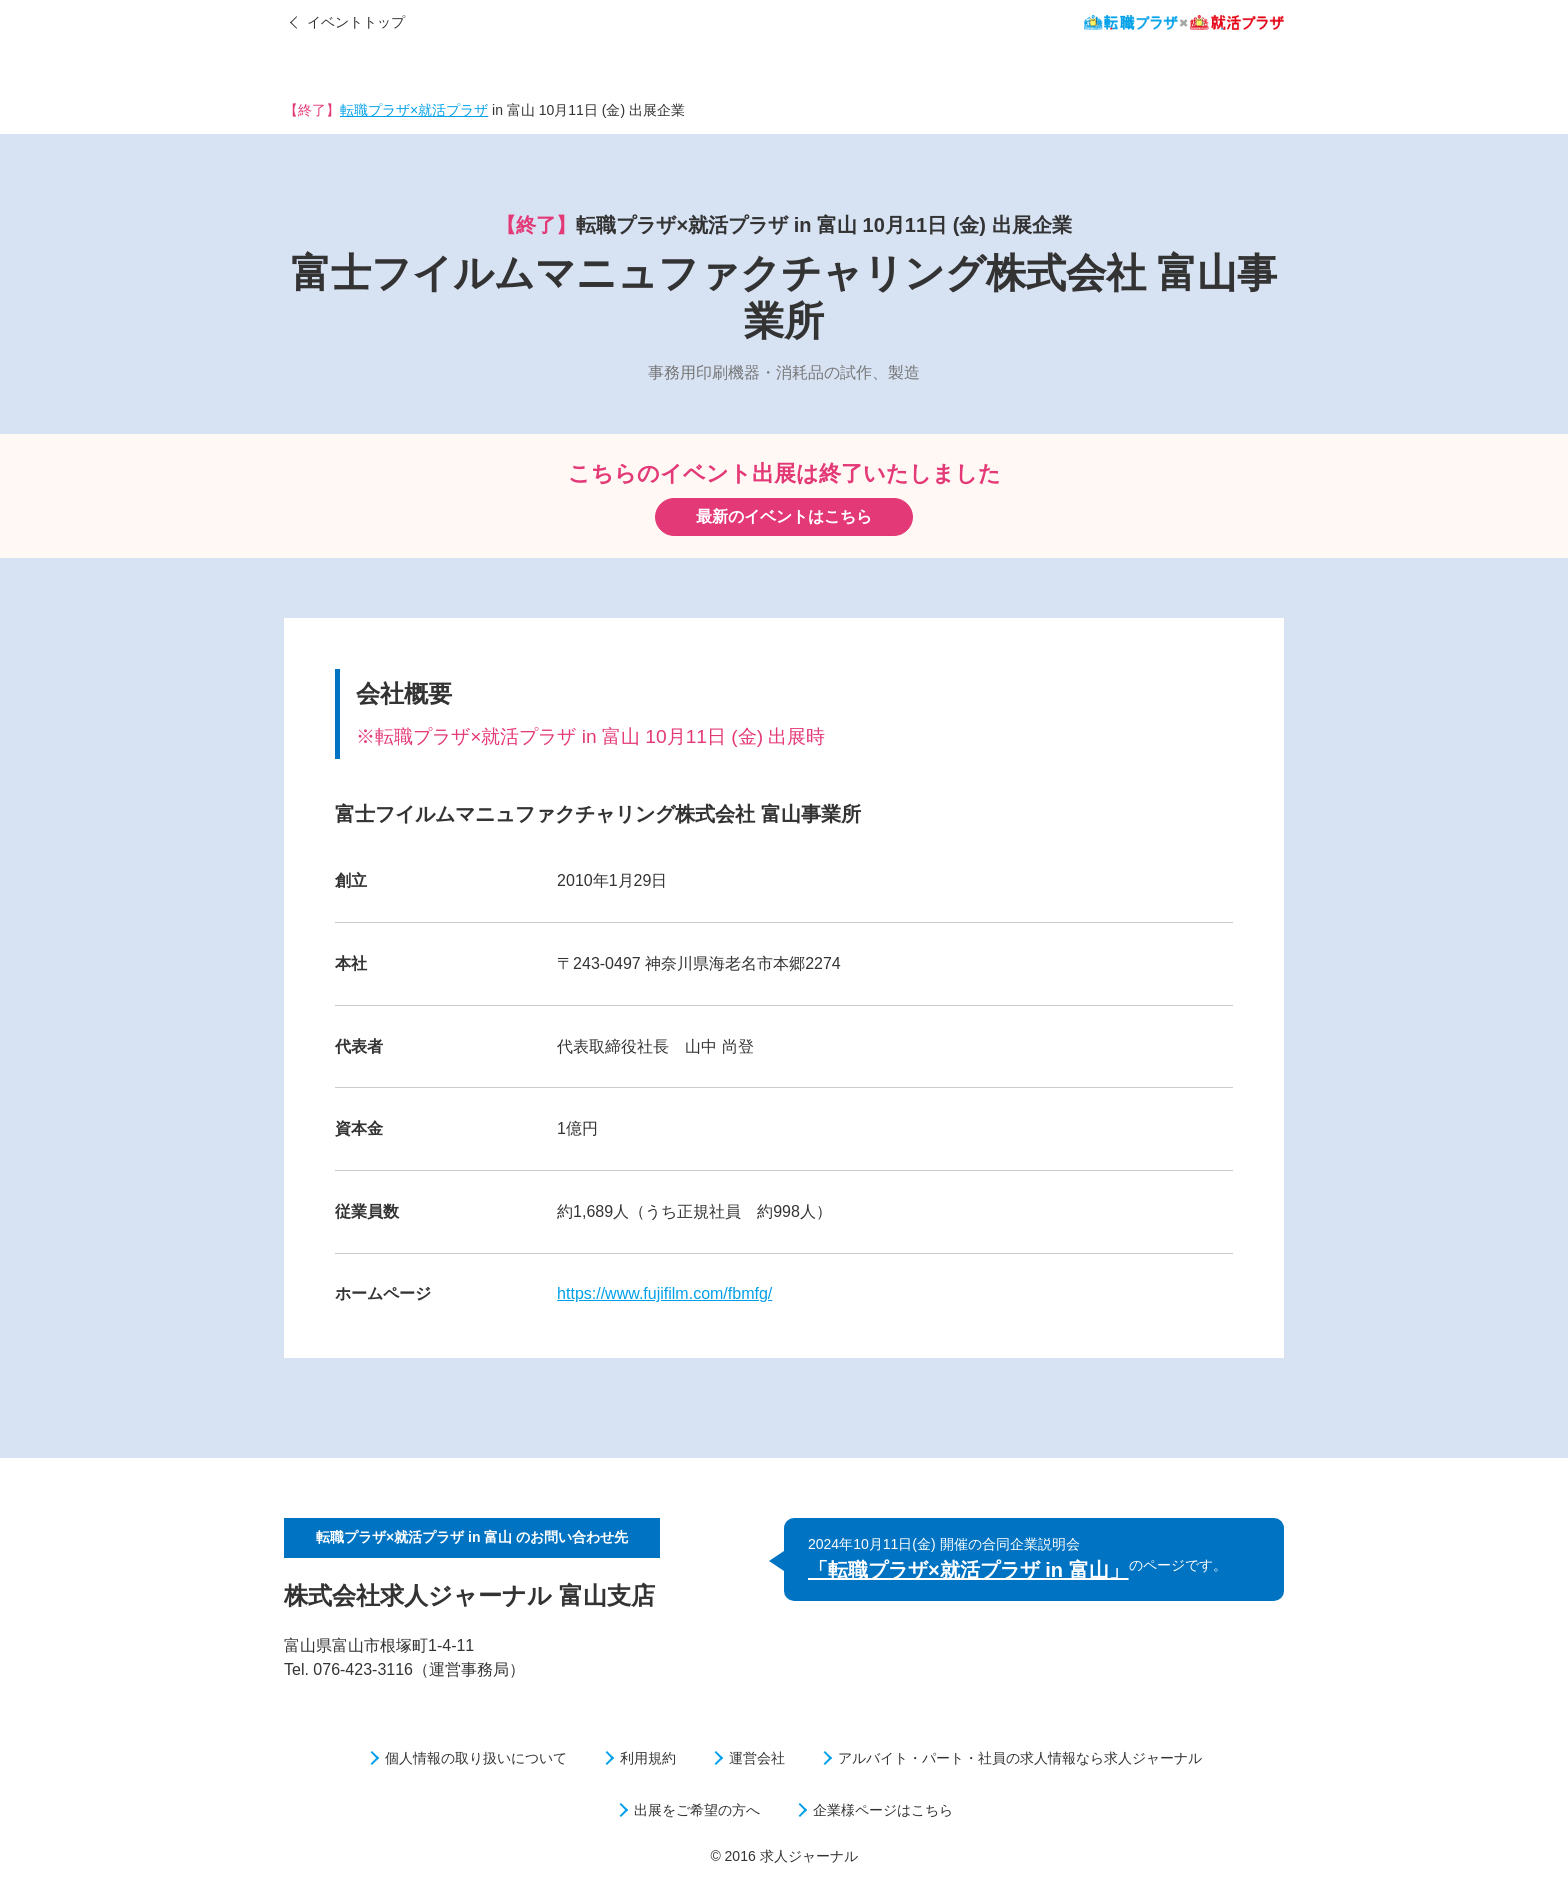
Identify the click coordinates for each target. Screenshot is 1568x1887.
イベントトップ (356, 22)
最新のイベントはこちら (784, 516)
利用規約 (648, 1758)
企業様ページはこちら (883, 1810)
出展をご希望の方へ (697, 1810)
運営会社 (757, 1758)
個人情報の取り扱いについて (476, 1758)
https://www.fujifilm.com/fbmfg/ (664, 1293)
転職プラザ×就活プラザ (414, 110)
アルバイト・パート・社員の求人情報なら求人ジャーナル (1020, 1758)
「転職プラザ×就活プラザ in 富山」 (968, 1570)
